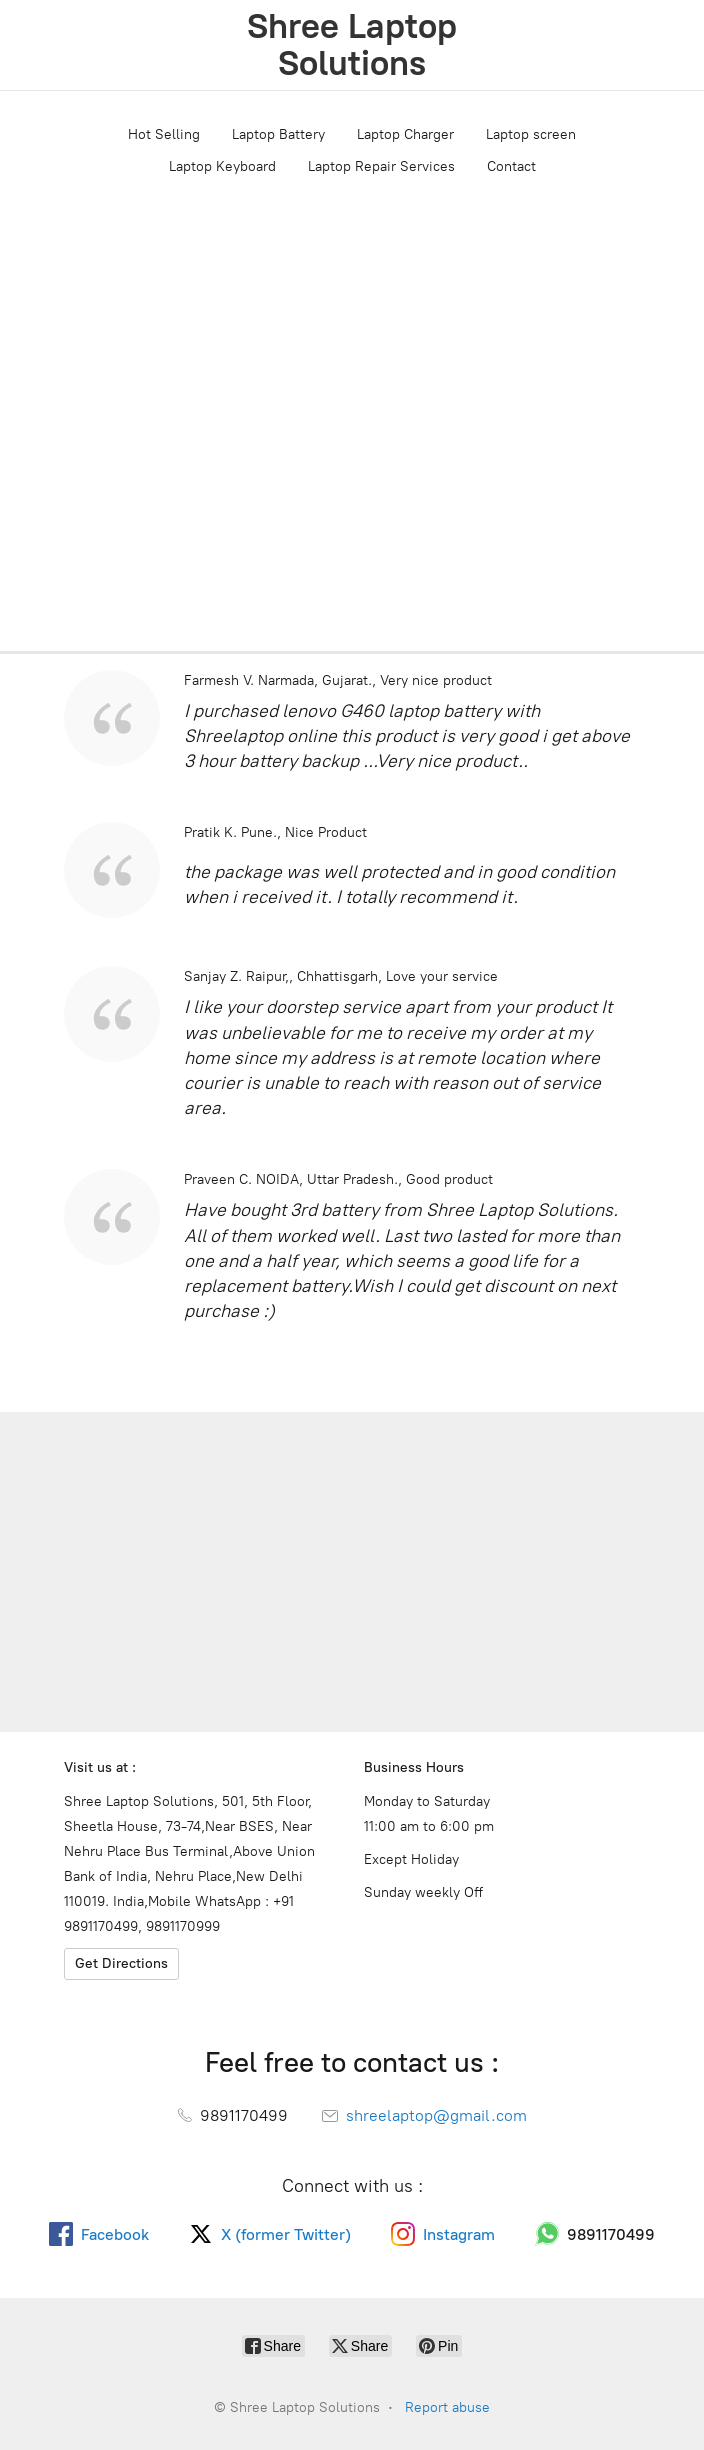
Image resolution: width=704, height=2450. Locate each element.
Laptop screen (531, 134)
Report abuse (447, 2407)
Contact (511, 166)
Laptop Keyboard (222, 166)
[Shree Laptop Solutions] (352, 45)
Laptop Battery (278, 134)
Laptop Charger (405, 134)
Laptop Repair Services (381, 166)
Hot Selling (164, 134)
